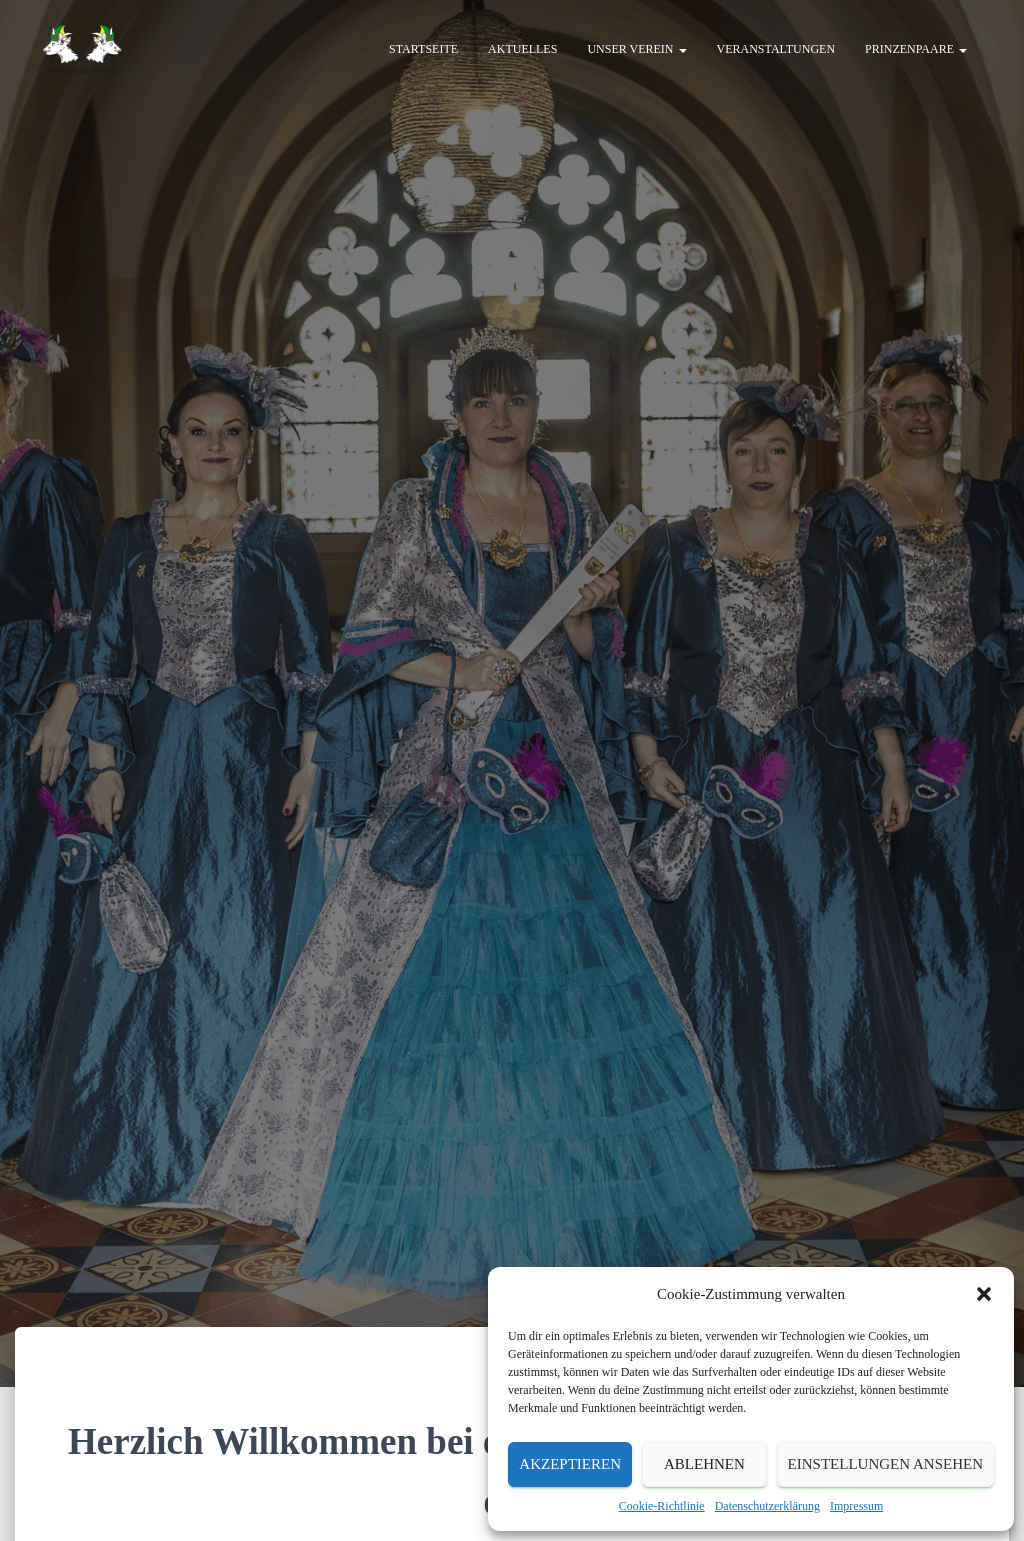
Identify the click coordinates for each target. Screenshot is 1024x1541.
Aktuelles (522, 50)
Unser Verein (636, 50)
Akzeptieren (570, 1464)
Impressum (856, 1506)
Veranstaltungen (776, 50)
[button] (984, 1294)
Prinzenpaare (916, 50)
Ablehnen (704, 1464)
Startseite (423, 50)
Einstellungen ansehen (885, 1464)
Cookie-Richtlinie (662, 1506)
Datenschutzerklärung (767, 1506)
